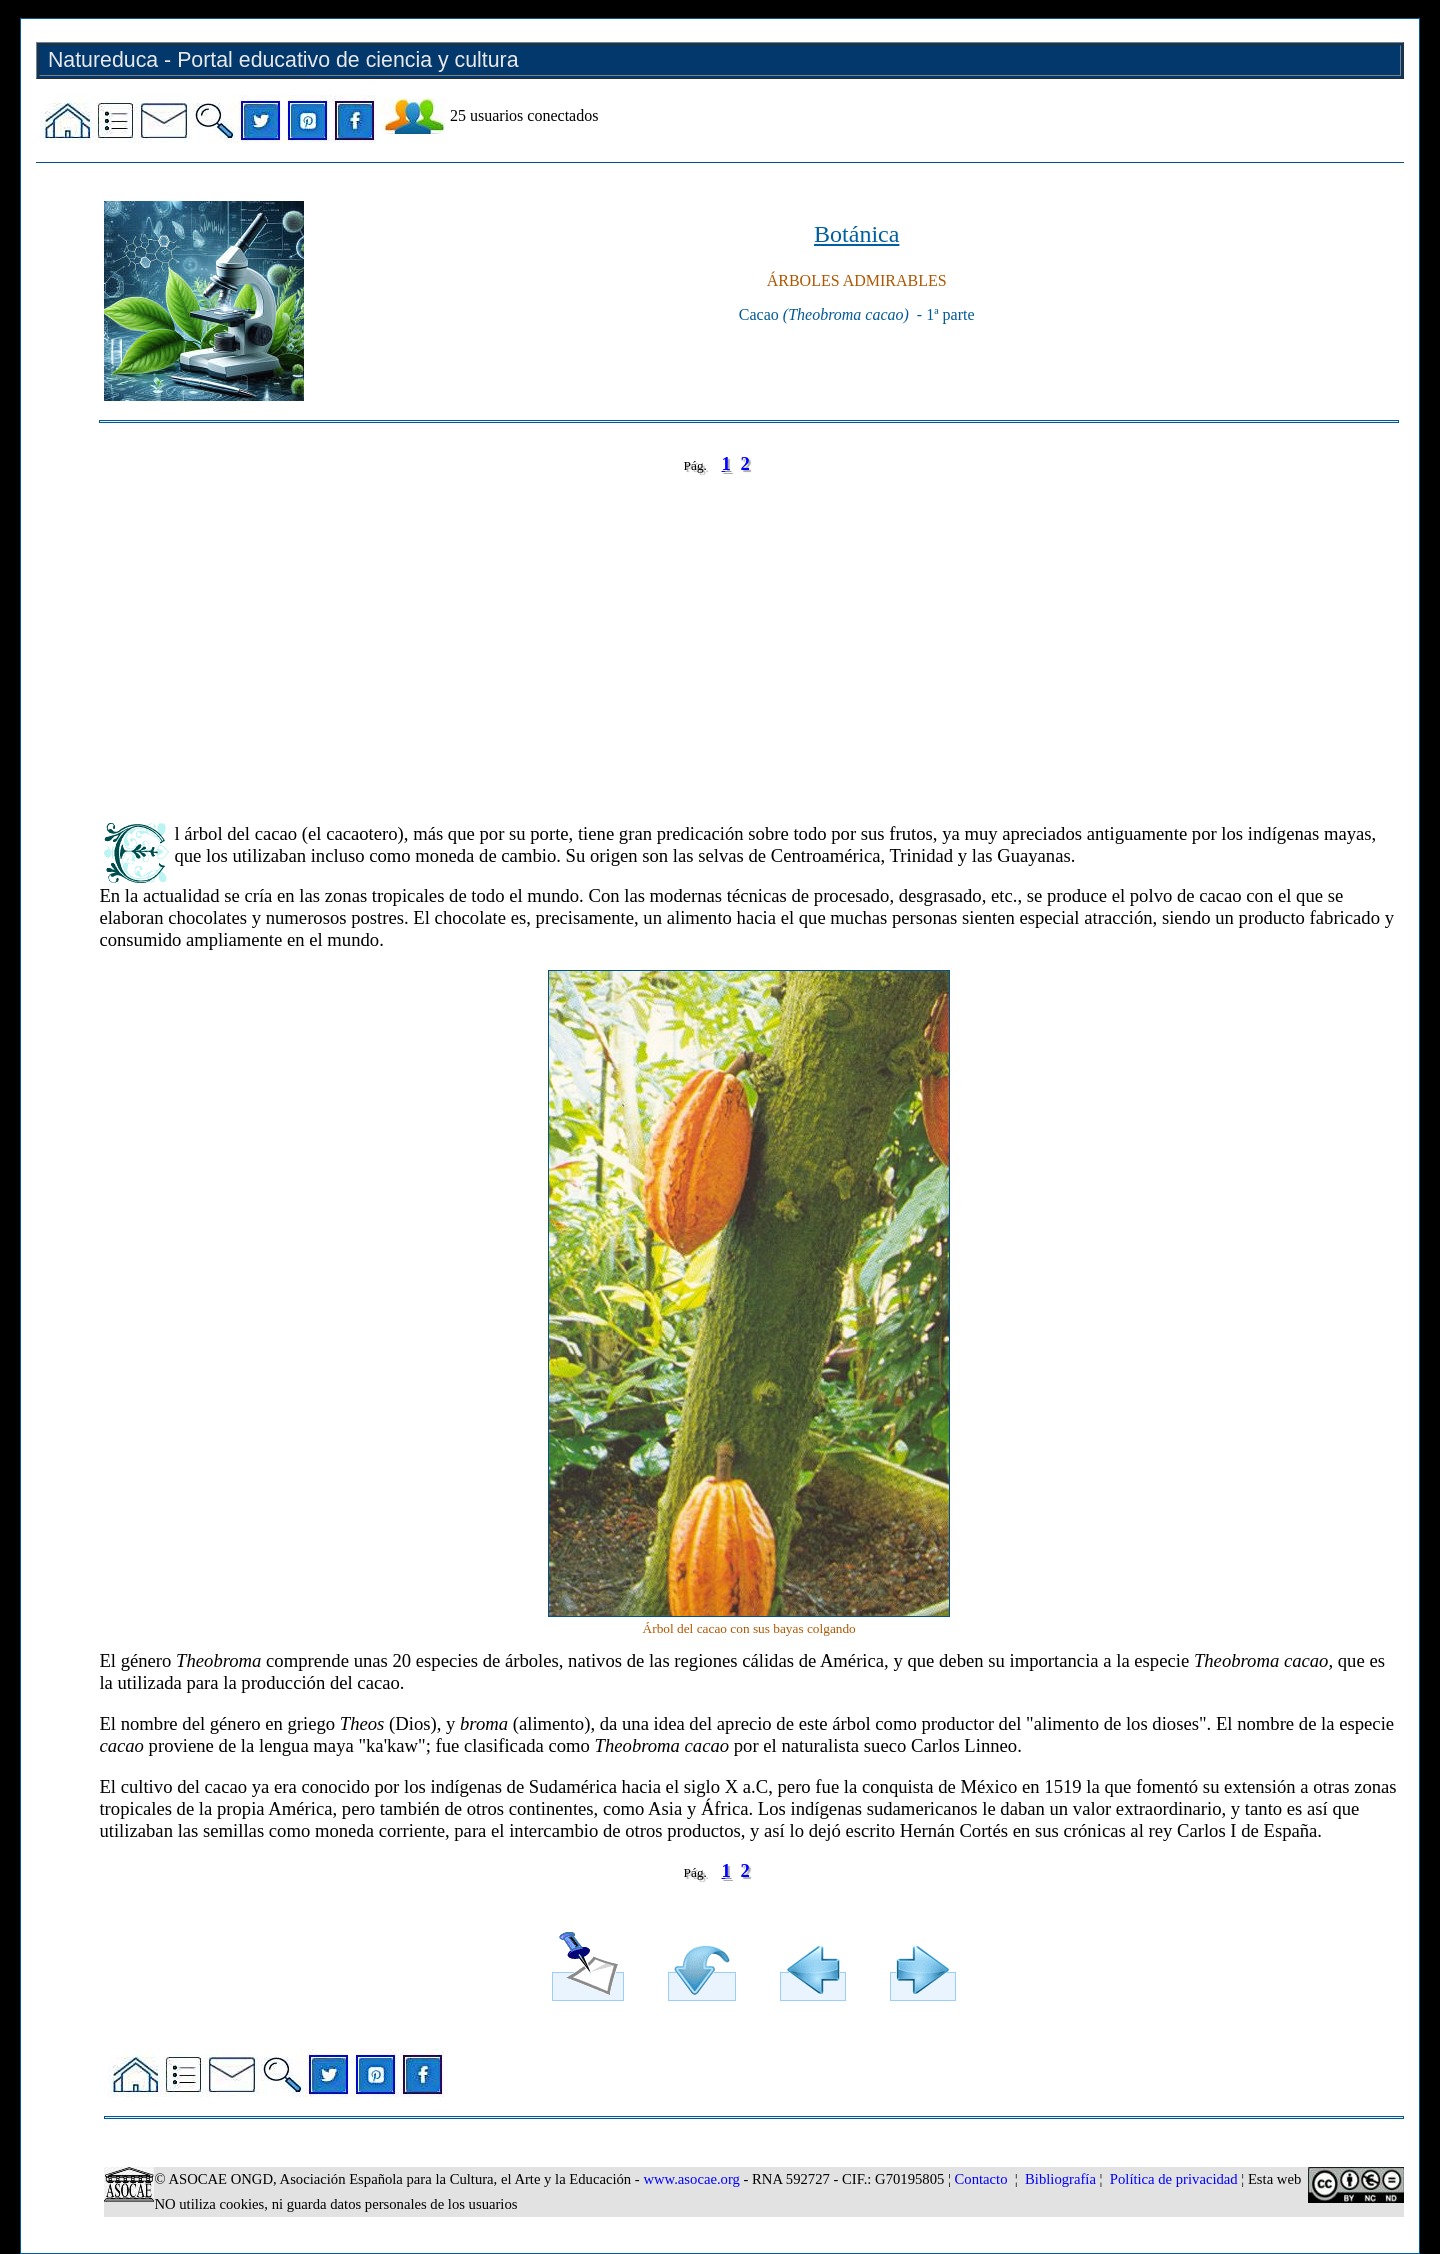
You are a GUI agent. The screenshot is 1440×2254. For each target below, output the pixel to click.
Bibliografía (1060, 2179)
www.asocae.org (691, 2179)
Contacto (981, 2179)
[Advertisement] (699, 634)
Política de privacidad (1174, 2179)
